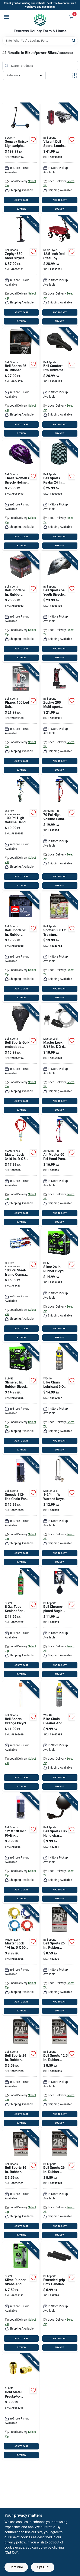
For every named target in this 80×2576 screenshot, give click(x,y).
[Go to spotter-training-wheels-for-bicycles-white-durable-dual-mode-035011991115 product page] (59, 947)
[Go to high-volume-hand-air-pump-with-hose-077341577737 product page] (59, 833)
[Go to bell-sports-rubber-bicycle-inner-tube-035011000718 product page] (59, 2184)
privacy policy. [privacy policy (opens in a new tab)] (15, 2542)
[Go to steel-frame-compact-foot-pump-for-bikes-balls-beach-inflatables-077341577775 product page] (20, 1285)
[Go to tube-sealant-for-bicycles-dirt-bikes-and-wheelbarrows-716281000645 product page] (20, 1623)
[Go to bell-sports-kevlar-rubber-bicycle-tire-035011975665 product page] (59, 495)
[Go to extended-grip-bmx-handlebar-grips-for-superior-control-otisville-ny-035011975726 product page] (59, 2296)
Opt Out (42, 2567)
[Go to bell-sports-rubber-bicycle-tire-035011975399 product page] (20, 947)
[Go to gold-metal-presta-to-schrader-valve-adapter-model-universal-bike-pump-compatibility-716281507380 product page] (20, 2407)
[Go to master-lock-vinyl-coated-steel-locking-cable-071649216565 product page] (59, 1059)
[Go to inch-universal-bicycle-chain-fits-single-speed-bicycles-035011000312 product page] (20, 1848)
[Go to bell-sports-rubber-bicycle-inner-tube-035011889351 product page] (20, 2184)
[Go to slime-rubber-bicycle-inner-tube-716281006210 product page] (59, 1285)
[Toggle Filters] (74, 75)
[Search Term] (40, 40)
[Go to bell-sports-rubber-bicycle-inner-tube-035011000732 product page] (59, 1960)
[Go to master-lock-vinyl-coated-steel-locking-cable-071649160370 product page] (20, 1960)
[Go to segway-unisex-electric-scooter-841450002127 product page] (20, 158)
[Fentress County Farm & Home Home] (40, 19)
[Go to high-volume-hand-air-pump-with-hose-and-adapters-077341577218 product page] (20, 833)
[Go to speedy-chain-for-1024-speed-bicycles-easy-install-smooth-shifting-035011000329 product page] (20, 1511)
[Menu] (6, 17)
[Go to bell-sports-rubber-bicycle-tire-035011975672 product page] (20, 382)
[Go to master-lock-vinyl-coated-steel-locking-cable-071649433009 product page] (20, 1171)
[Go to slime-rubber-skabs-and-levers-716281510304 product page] (20, 2296)
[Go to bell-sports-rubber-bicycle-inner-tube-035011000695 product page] (20, 2072)
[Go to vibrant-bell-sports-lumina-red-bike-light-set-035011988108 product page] (59, 158)
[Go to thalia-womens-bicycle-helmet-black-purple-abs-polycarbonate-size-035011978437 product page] (20, 495)
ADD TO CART (21, 200)
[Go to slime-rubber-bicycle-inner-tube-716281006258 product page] (20, 1399)
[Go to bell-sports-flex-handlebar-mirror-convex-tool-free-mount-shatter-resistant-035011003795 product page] (59, 1848)
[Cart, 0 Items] (71, 17)
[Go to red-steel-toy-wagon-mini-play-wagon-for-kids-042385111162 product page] (59, 270)
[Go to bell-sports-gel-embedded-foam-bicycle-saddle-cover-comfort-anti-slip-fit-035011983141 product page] (20, 1059)
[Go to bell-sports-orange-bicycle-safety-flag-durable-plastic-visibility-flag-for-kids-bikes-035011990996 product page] (20, 1735)
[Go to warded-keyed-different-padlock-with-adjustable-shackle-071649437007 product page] (59, 1511)
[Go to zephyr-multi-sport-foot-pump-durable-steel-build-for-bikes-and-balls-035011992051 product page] (59, 719)
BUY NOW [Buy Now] (21, 209)
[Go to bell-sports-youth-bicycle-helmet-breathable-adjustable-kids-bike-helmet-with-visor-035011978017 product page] (59, 607)
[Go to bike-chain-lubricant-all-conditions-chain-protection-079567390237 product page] (59, 1399)
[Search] (74, 40)
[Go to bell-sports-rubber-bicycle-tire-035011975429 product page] (20, 607)
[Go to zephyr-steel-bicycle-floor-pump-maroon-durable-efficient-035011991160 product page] (20, 270)
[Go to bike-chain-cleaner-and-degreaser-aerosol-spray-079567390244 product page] (59, 1735)
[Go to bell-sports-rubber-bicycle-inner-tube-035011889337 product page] (59, 2072)
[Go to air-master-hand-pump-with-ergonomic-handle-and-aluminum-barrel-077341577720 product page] (59, 1171)
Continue (16, 2567)
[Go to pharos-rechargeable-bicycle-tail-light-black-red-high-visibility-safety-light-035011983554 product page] (20, 719)
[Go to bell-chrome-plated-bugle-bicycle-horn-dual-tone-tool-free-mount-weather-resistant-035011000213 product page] (59, 1623)
